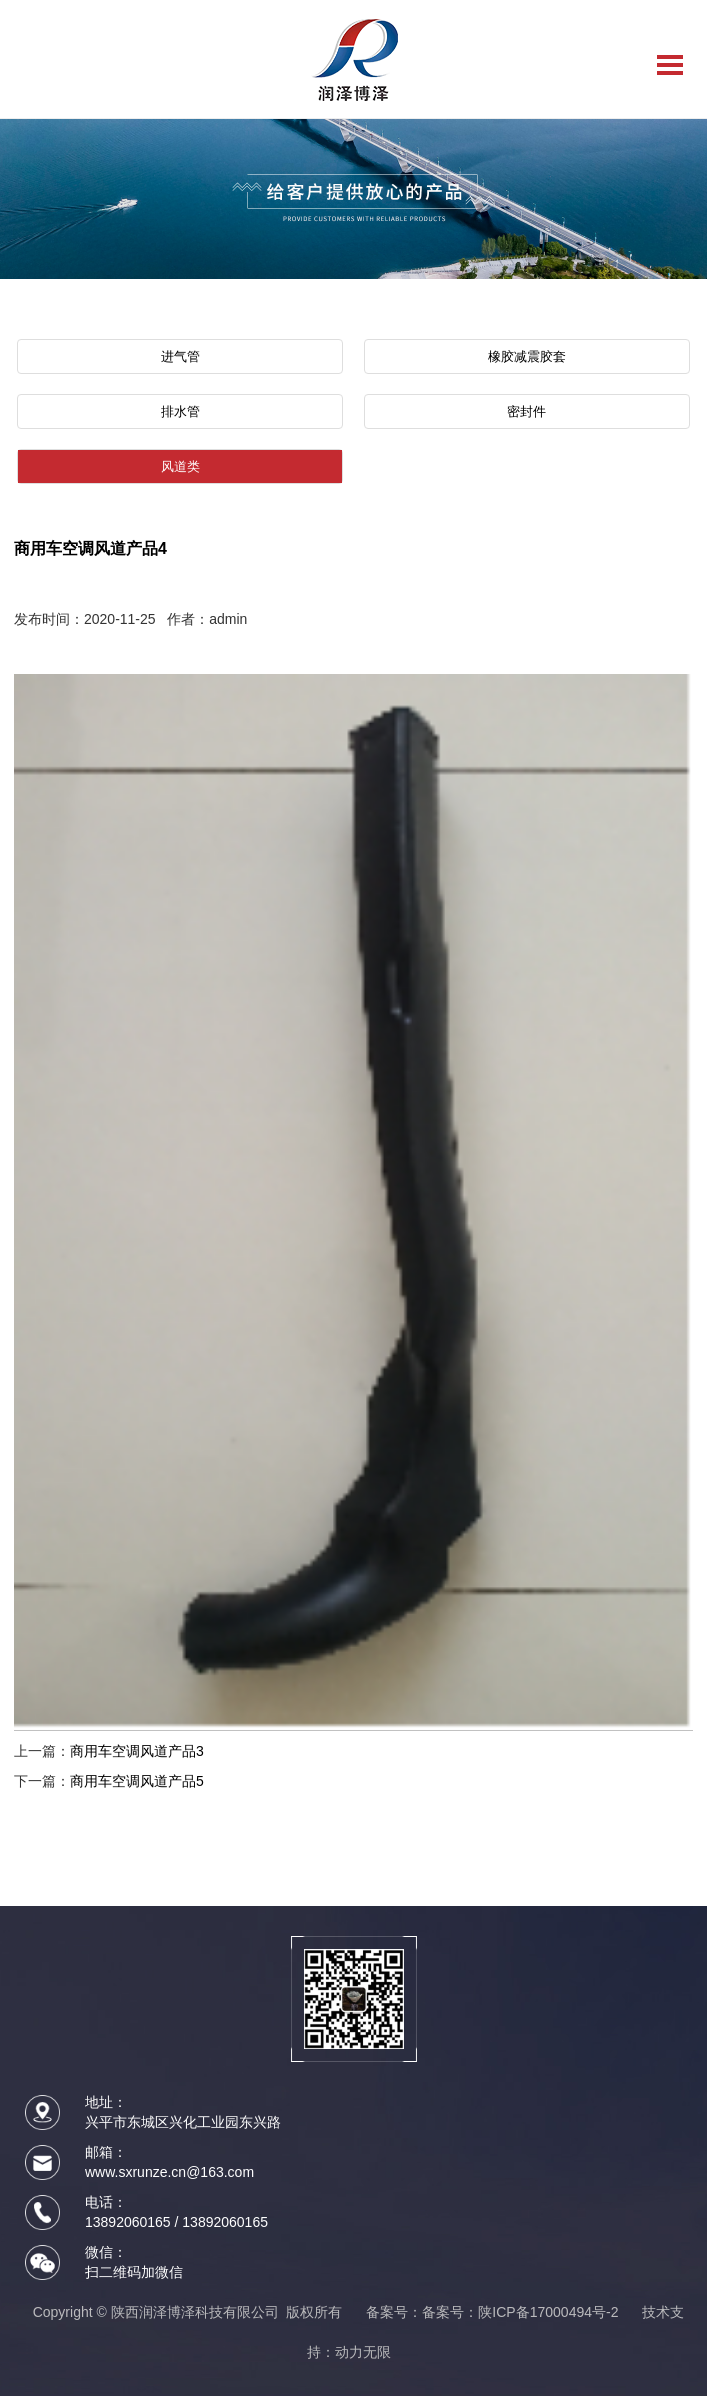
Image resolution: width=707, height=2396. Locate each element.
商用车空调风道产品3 (137, 1751)
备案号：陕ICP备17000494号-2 (520, 2312)
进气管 (180, 356)
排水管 (180, 411)
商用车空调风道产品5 (137, 1781)
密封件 (526, 411)
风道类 (180, 466)
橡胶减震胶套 (527, 356)
